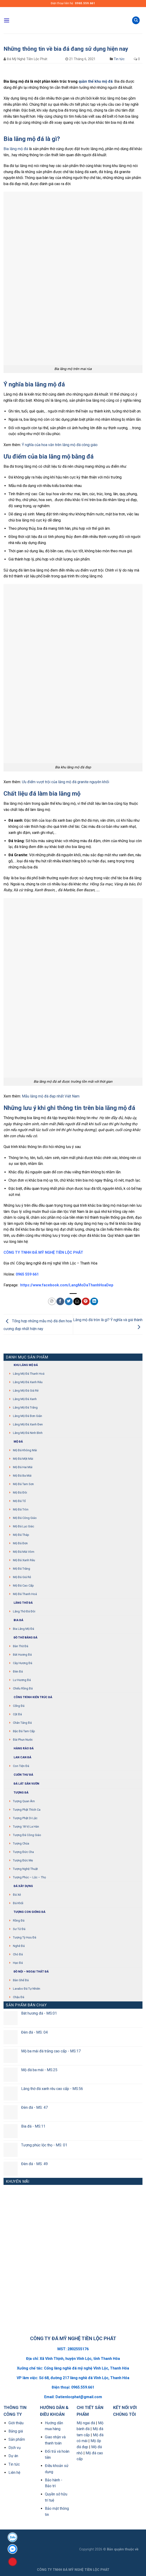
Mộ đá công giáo (25, 1518)
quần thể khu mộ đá (96, 81)
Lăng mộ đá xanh (25, 1399)
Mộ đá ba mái (22, 1475)
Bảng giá (15, 2431)
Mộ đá (14, 1442)
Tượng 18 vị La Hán (26, 1826)
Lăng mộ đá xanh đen (28, 1424)
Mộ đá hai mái (22, 1467)
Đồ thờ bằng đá (21, 1638)
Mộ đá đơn (20, 1543)
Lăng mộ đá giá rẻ (26, 1390)
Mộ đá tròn (20, 1509)
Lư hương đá (22, 1680)
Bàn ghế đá (21, 1980)
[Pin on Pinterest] (86, 1301)
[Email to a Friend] (77, 1301)
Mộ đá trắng (21, 1568)
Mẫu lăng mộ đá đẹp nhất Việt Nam (50, 1096)
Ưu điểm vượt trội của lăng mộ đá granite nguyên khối (65, 782)
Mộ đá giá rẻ (22, 1577)
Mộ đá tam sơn (23, 1484)
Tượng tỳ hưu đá (24, 1937)
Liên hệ (14, 2472)
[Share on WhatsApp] (52, 1301)
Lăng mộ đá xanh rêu (28, 1382)
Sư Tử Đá (19, 1929)
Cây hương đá (22, 1663)
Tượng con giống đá (25, 1912)
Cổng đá (18, 1706)
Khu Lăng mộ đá (22, 1365)
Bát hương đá (22, 1654)
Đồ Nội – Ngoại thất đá (27, 1972)
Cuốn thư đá (19, 1775)
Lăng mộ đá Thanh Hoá (28, 1373)
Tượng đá (17, 1793)
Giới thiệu (16, 2423)
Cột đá (17, 1714)
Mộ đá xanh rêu (24, 1560)
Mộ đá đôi (20, 1492)
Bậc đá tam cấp (24, 1731)
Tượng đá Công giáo (27, 1835)
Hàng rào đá (20, 1748)
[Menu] (7, 20)
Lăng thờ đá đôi (24, 1611)
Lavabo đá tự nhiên (26, 1988)
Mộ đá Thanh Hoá (25, 1594)
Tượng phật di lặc (25, 1818)
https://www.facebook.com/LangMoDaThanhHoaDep (66, 1285)
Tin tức (119, 59)
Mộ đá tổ (19, 1501)
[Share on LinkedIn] (94, 1301)
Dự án (13, 2456)
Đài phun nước (23, 1739)
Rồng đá (18, 1920)
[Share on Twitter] (69, 1301)
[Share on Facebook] (60, 1301)
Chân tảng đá (22, 1722)
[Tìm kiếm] (136, 20)
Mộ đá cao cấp (23, 1585)
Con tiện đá (21, 1766)
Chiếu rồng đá (23, 1688)
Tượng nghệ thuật (25, 1869)
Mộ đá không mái (25, 1450)
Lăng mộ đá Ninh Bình (28, 1433)
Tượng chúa (21, 1843)
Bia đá (14, 1620)
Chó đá (18, 1954)
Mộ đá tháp (21, 1535)
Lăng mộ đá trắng (25, 1407)
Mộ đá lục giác (23, 1526)
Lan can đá (18, 1757)
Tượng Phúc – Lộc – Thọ (29, 1877)
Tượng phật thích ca (26, 1809)
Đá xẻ (17, 1894)
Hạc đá (18, 1963)
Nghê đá (19, 1946)
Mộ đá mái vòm (23, 1551)
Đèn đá (18, 1671)
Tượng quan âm (24, 1801)
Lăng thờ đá (19, 1603)
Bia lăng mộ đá (16, 149)
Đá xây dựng (19, 1886)
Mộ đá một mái (23, 1458)
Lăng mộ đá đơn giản (27, 1416)
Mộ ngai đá (86, 2423)
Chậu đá (18, 1997)
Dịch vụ (14, 2447)
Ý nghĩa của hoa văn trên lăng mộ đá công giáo (60, 445)
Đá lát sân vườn (22, 1784)
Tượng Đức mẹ (23, 1860)
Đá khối (18, 1903)
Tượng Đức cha (23, 1852)
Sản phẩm (16, 2439)
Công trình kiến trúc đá (29, 1697)
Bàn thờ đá (20, 1646)
